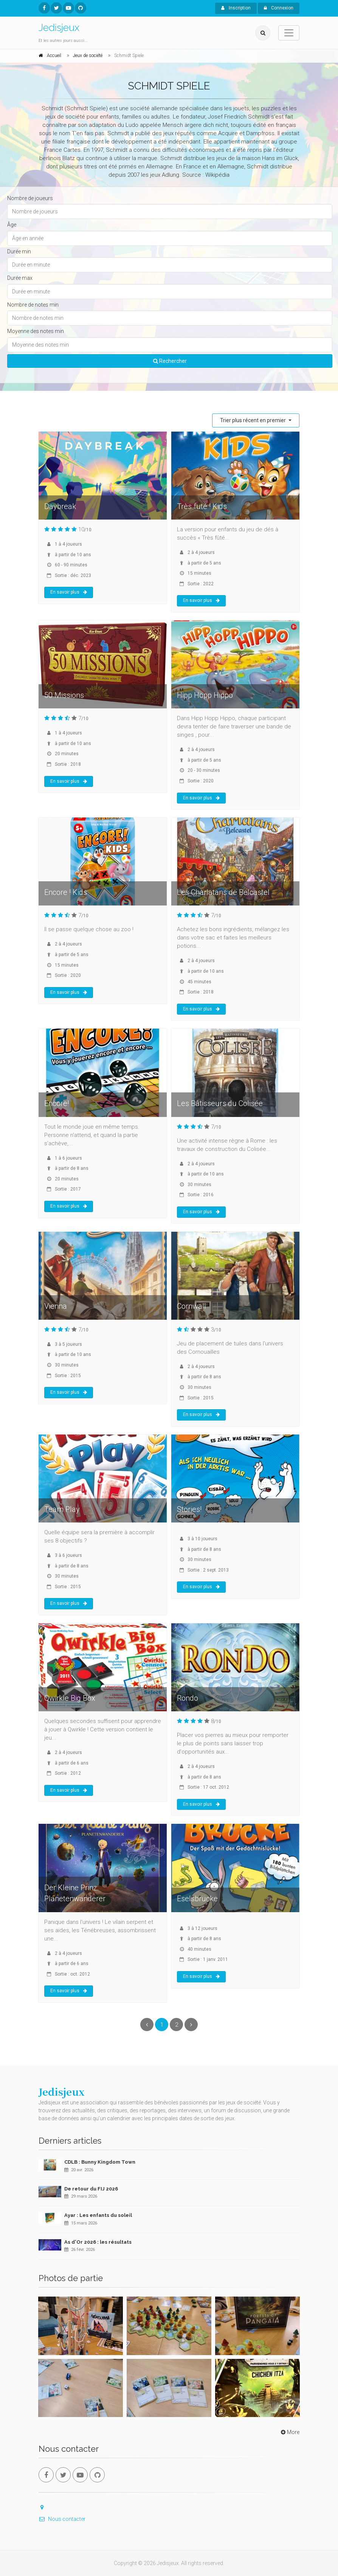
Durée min (19, 251)
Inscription (236, 8)
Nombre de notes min (33, 305)
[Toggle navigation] (288, 32)
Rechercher (170, 361)
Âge (11, 225)
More (289, 2432)
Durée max (20, 278)
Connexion (278, 8)
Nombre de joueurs (30, 198)
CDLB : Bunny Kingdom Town (99, 2162)
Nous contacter (62, 2519)
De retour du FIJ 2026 (91, 2189)
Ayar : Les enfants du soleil (98, 2215)
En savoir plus (68, 592)
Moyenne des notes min (35, 331)
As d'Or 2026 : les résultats (98, 2242)
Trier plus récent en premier (253, 420)
